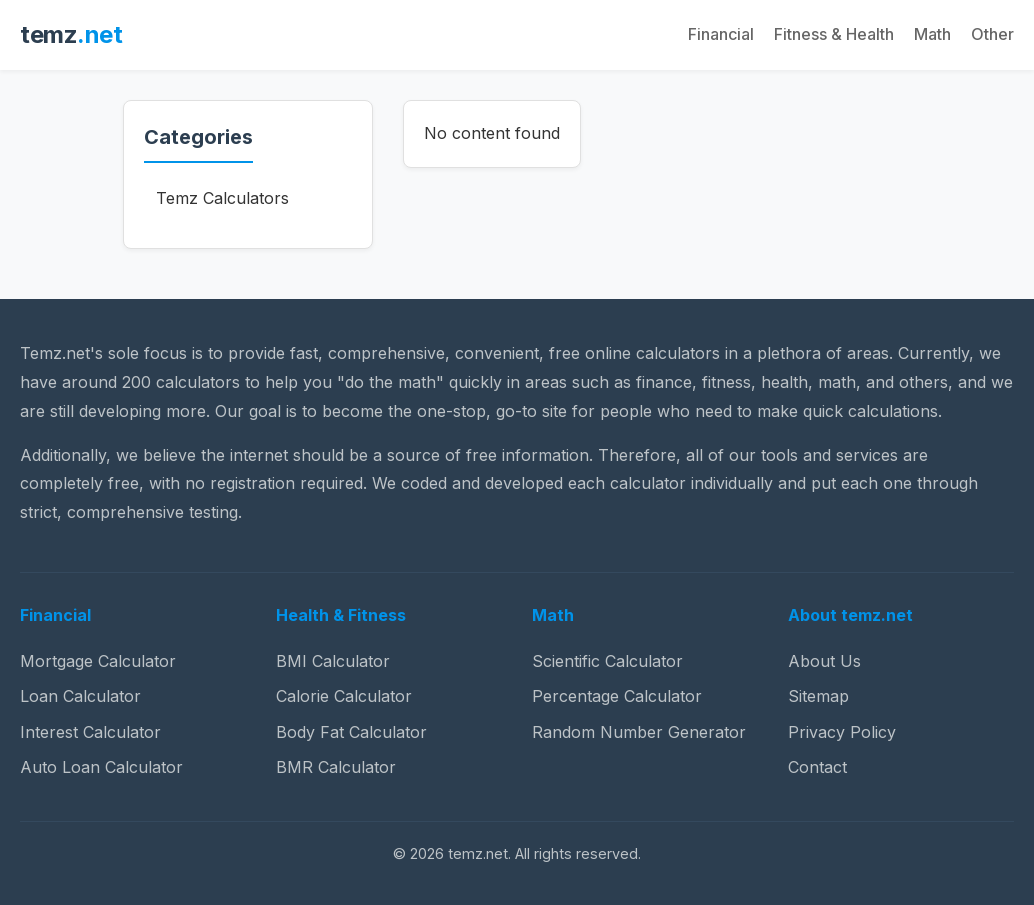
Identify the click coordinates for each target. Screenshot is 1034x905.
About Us (824, 661)
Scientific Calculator (607, 661)
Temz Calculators (222, 198)
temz (71, 34)
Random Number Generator (639, 732)
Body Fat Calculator (351, 732)
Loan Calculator (80, 696)
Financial (721, 34)
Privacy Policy (842, 732)
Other (992, 34)
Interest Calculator (90, 732)
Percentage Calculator (617, 696)
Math (932, 34)
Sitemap (818, 696)
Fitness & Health (834, 34)
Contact (817, 767)
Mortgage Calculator (98, 661)
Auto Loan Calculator (101, 767)
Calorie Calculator (344, 696)
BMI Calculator (333, 661)
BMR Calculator (336, 767)
